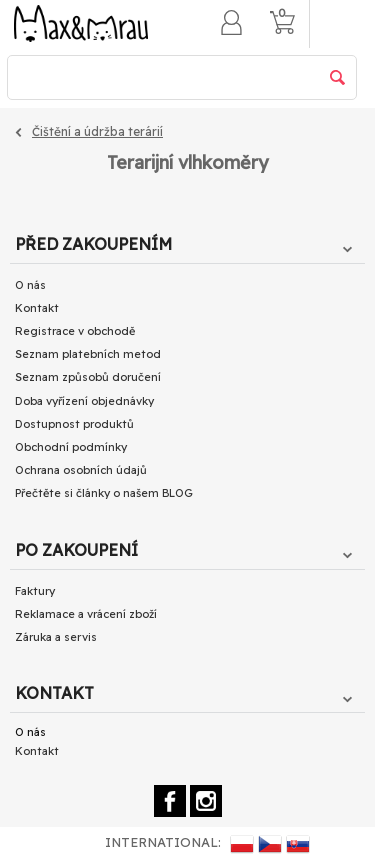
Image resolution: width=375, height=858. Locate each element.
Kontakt (37, 308)
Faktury (35, 591)
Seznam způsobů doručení (88, 377)
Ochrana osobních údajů (81, 470)
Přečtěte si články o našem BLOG (104, 493)
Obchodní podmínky (71, 447)
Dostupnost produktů (74, 424)
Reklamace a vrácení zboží (86, 614)
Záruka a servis (56, 637)
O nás (30, 285)
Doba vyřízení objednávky (84, 401)
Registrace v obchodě (75, 331)
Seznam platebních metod (88, 354)
